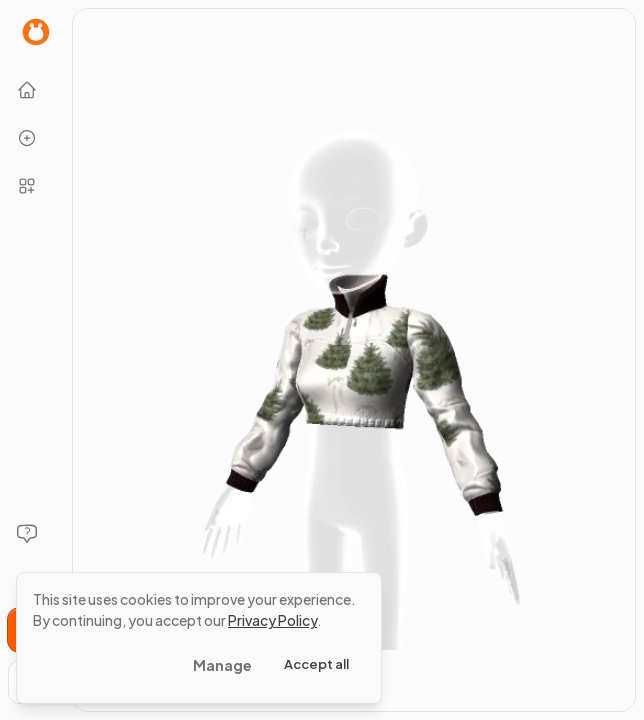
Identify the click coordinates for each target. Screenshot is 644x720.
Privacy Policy (272, 620)
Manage (222, 665)
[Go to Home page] (36, 32)
